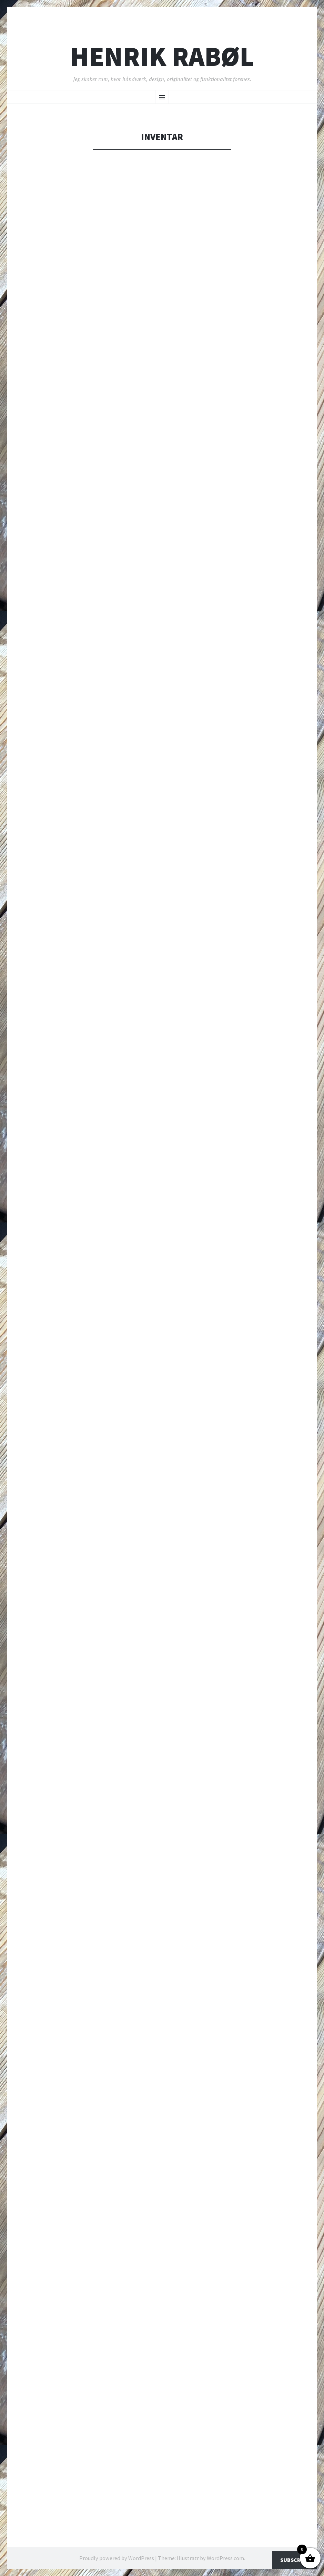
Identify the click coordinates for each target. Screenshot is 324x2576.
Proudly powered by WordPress (116, 2558)
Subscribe (294, 2559)
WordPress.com (225, 2558)
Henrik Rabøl (162, 56)
